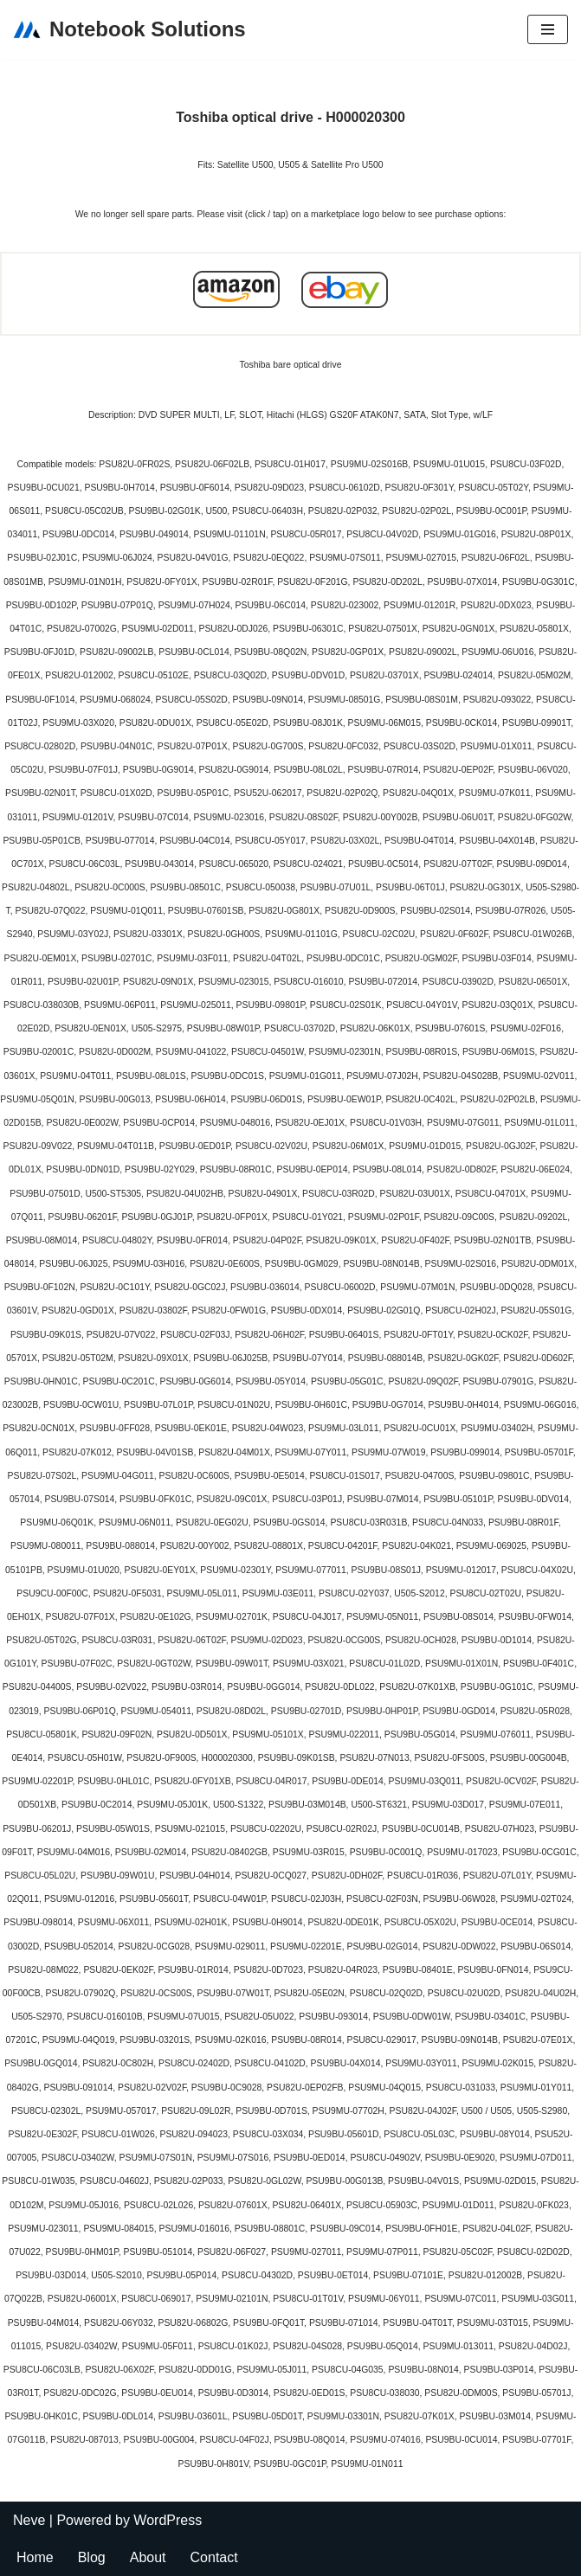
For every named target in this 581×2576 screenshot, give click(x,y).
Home (35, 2557)
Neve (29, 2520)
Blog (92, 2557)
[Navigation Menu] (547, 29)
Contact (214, 2557)
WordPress (167, 2520)
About (148, 2557)
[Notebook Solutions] (129, 30)
